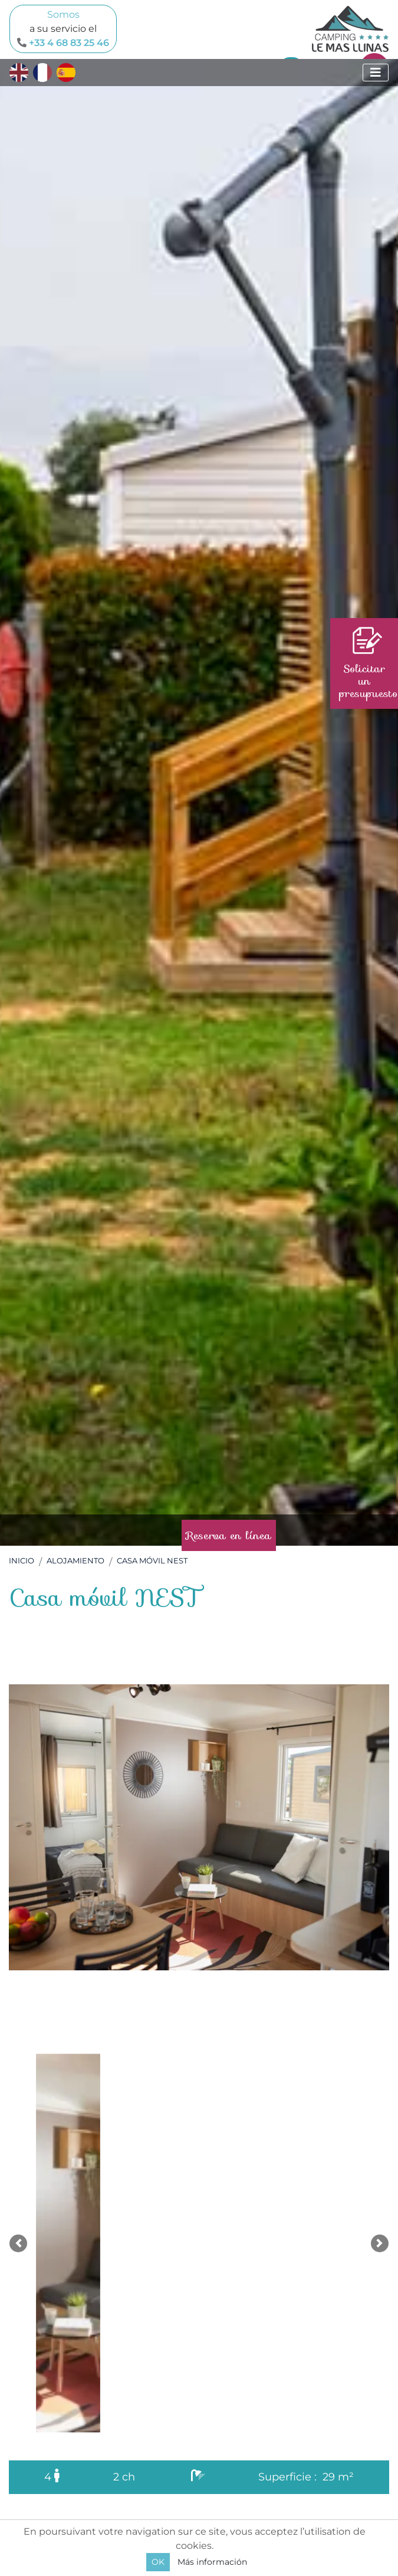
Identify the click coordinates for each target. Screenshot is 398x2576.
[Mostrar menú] (376, 72)
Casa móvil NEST (152, 1560)
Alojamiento (75, 1560)
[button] (18, 2243)
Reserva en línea (228, 1535)
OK (158, 2562)
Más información (212, 2562)
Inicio (21, 1560)
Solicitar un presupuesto (368, 664)
